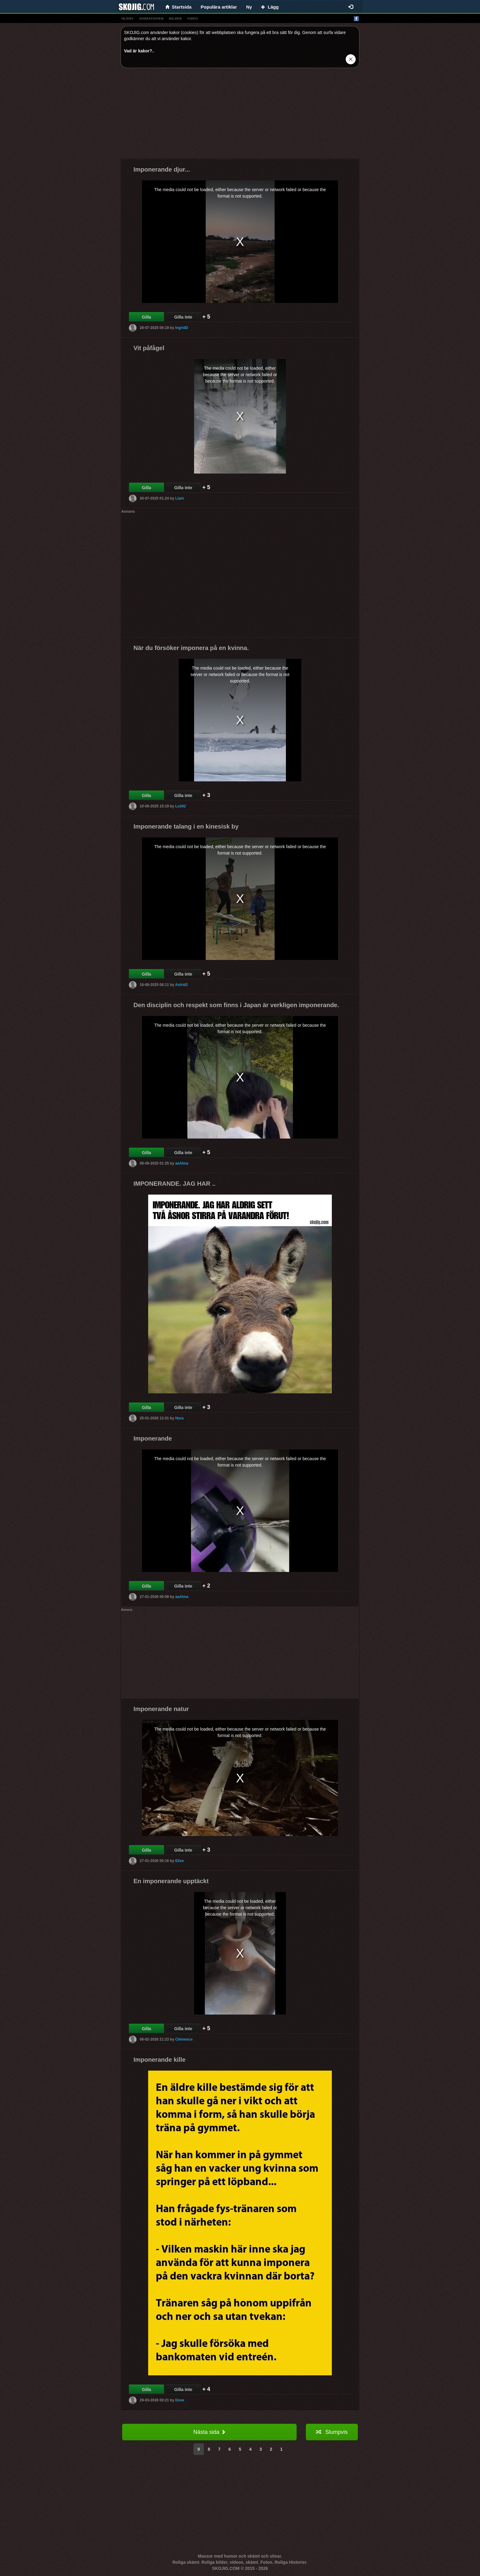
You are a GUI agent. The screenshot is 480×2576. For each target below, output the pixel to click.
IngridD (181, 328)
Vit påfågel (148, 348)
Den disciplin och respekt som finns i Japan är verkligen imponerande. (236, 1005)
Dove (179, 2400)
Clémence (184, 2039)
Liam (179, 498)
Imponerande (152, 1438)
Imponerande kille (159, 2059)
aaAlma (181, 1163)
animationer (151, 18)
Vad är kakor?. (138, 50)
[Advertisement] (240, 115)
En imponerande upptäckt (171, 1881)
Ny (249, 6)
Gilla (146, 317)
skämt (127, 18)
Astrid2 (181, 985)
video (192, 18)
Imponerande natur (161, 1708)
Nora (179, 1418)
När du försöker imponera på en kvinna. (191, 647)
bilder (175, 18)
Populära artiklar (219, 6)
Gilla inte (183, 317)
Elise (179, 1861)
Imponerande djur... (161, 169)
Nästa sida (209, 2432)
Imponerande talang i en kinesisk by (185, 826)
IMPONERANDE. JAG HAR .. (174, 1183)
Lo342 (180, 806)
